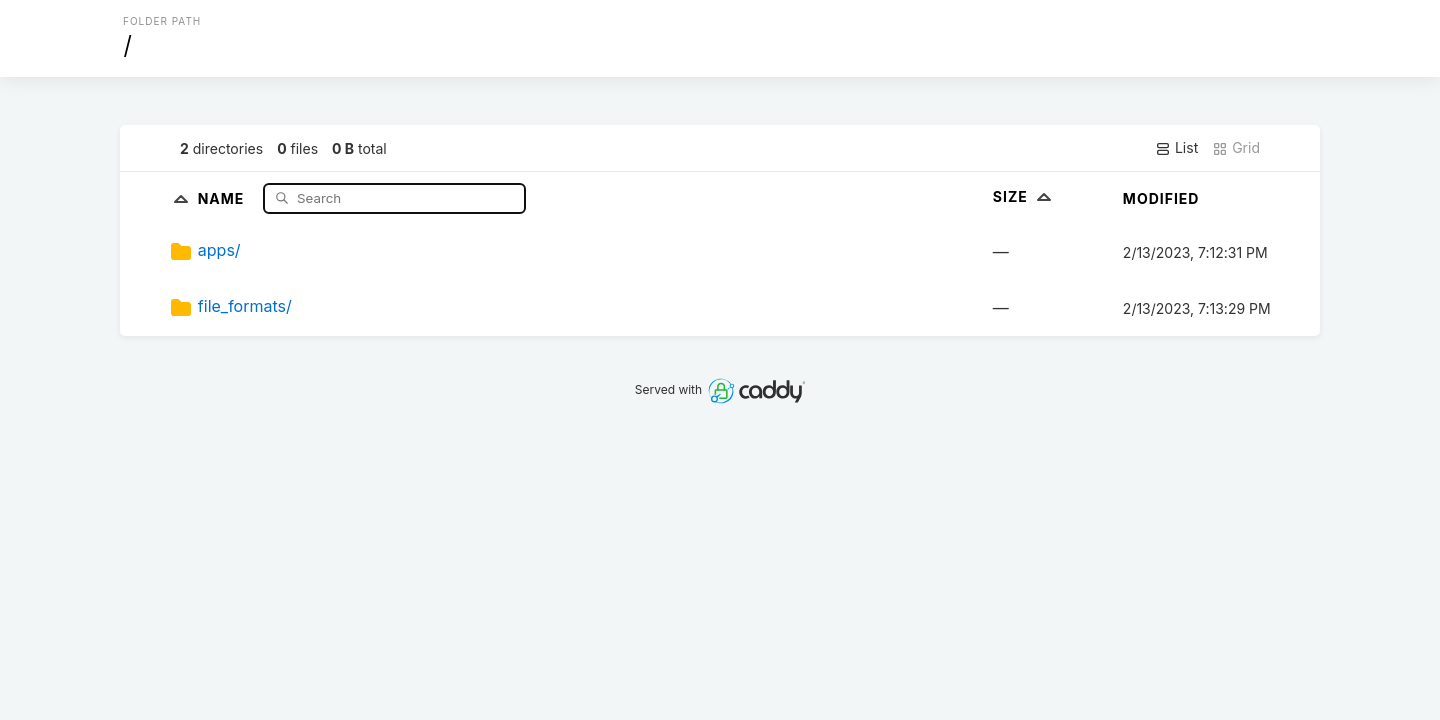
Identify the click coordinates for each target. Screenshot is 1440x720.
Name (223, 197)
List (1176, 148)
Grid (1236, 148)
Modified (1161, 198)
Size (1024, 196)
